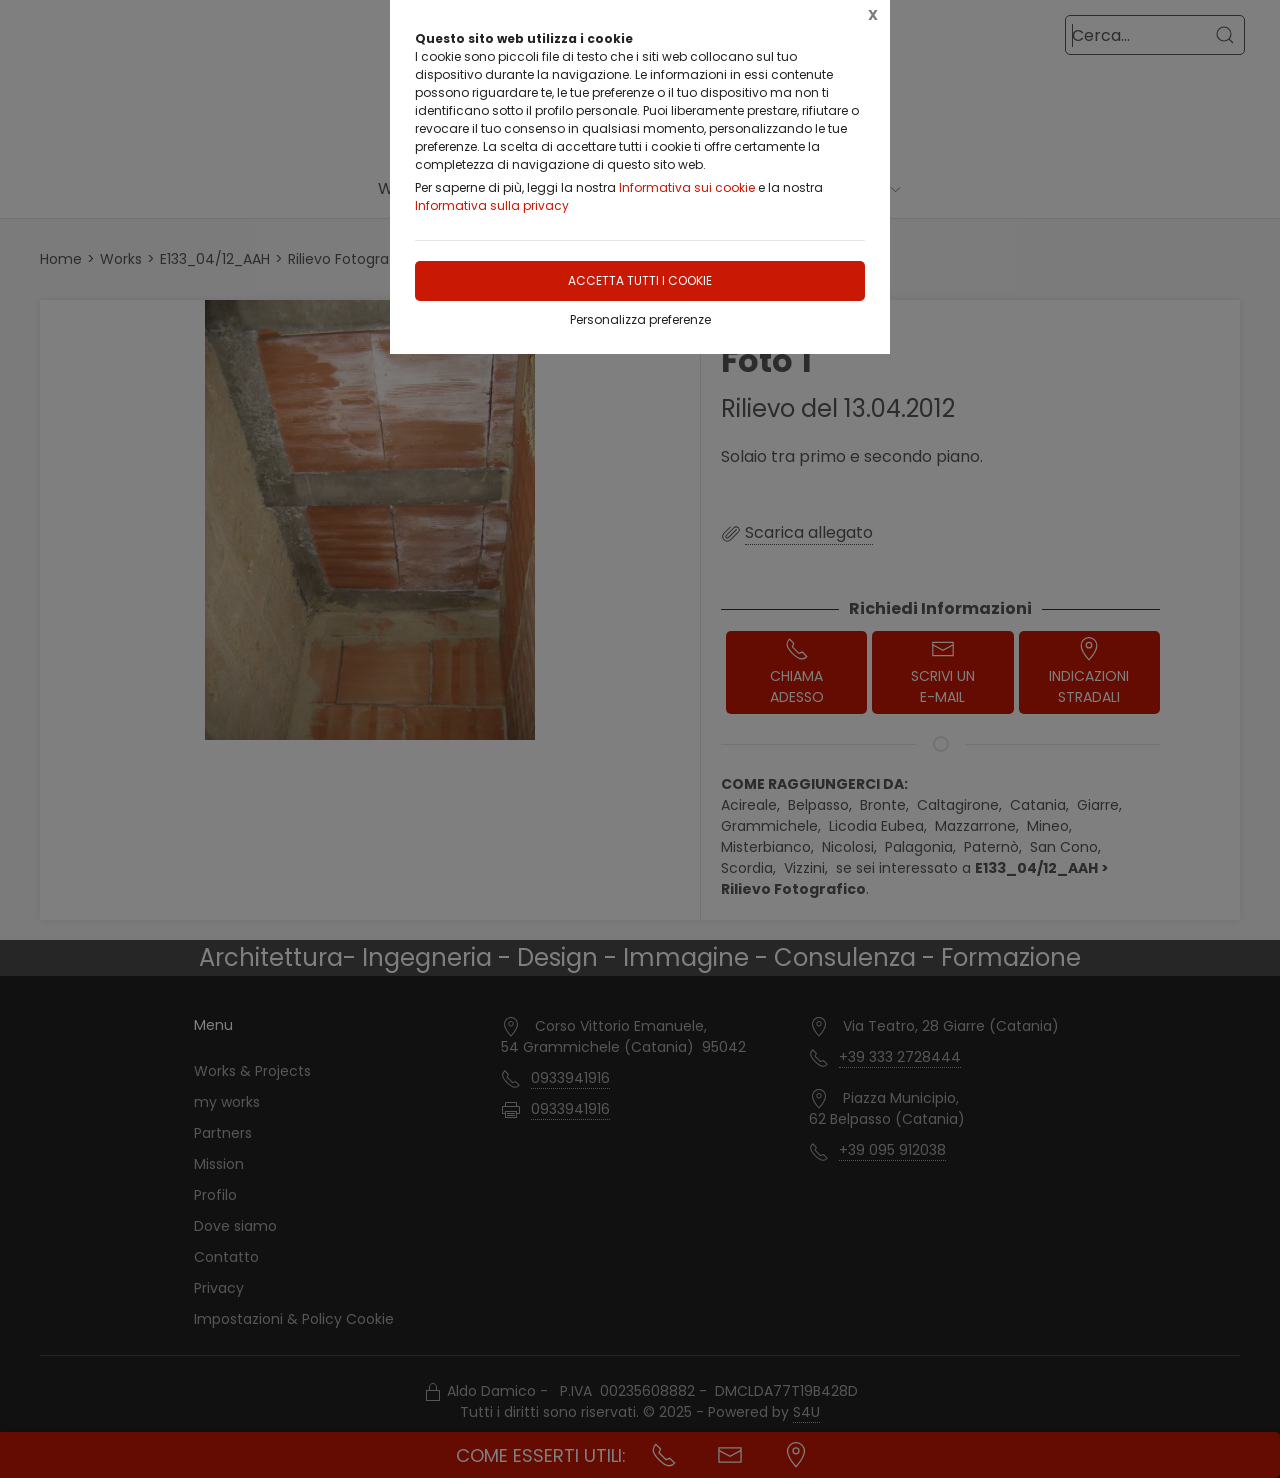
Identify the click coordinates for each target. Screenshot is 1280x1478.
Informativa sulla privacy (492, 205)
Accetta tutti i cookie (640, 280)
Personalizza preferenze (640, 319)
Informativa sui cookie (687, 187)
